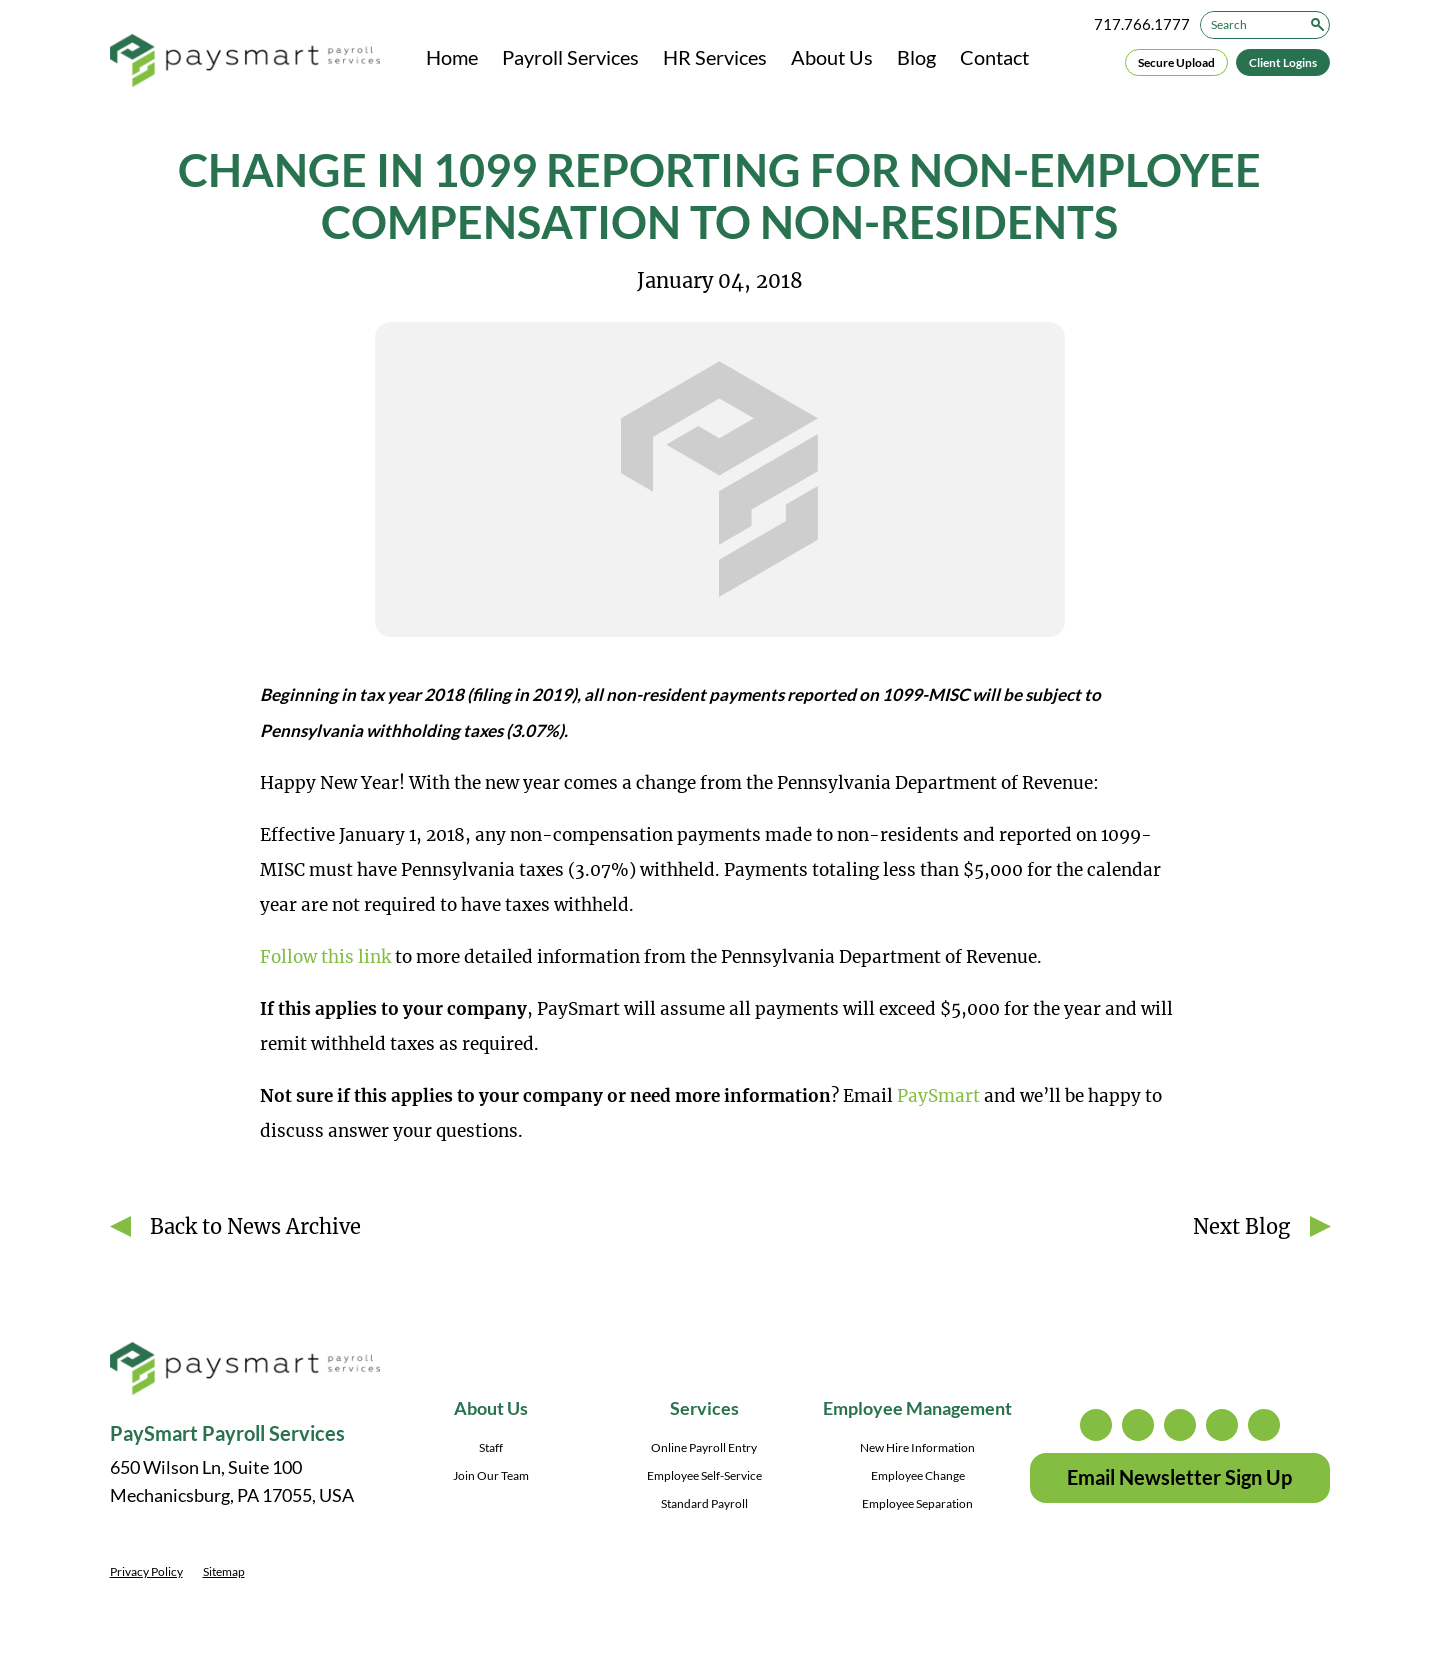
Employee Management (917, 1408)
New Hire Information (917, 1447)
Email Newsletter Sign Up (1179, 1477)
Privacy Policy (146, 1571)
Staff (491, 1447)
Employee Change (918, 1475)
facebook (1180, 1425)
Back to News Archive (255, 1226)
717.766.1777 (1142, 24)
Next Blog (1241, 1226)
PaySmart (938, 1096)
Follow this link (325, 957)
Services (704, 1408)
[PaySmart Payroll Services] (245, 62)
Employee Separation (917, 1503)
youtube (1264, 1425)
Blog (916, 57)
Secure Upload (1176, 62)
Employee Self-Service (704, 1475)
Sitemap (224, 1571)
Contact (994, 57)
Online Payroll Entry (704, 1447)
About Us (832, 57)
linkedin (1222, 1425)
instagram (1096, 1425)
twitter (1138, 1425)
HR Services (715, 57)
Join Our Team (491, 1475)
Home (452, 57)
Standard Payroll (704, 1503)
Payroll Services (570, 57)
